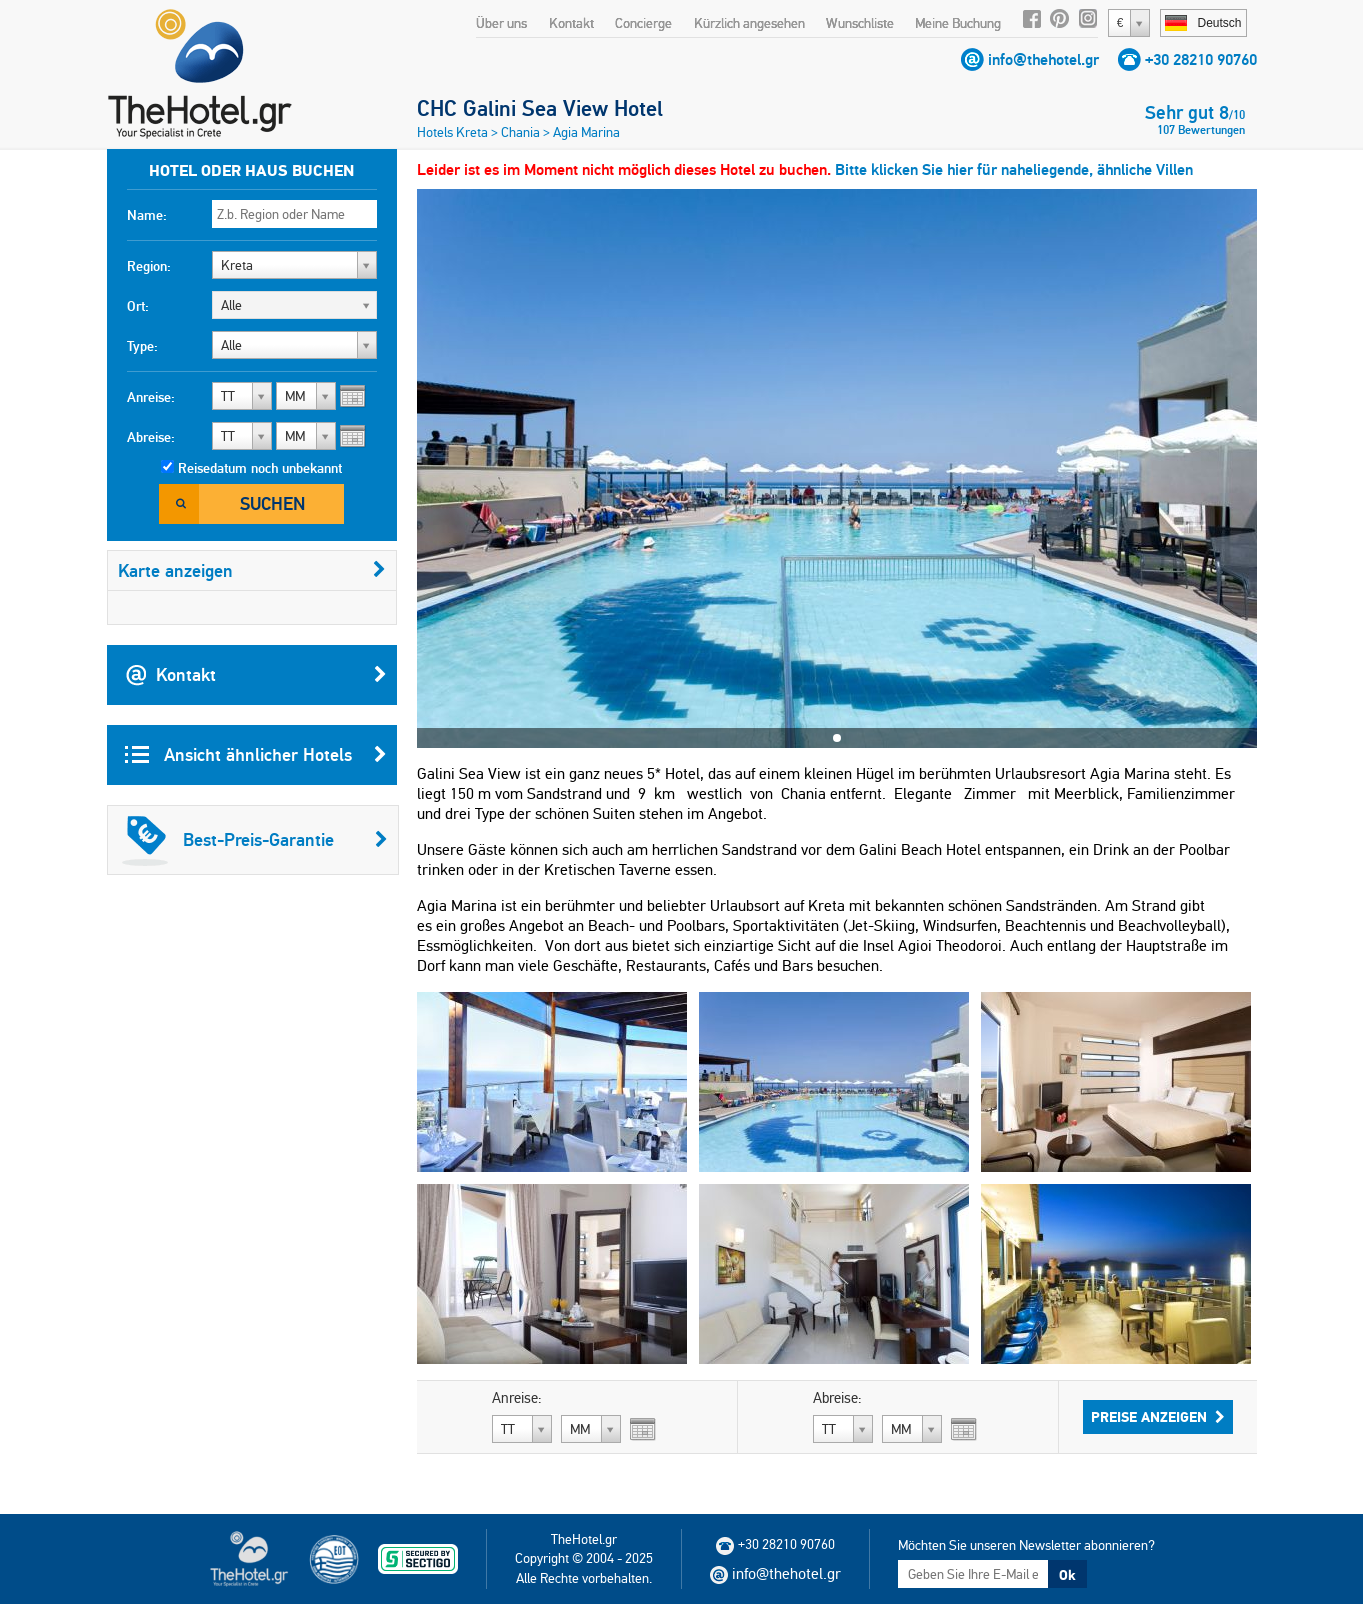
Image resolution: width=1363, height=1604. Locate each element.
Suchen (272, 503)
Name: (147, 215)
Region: (149, 266)
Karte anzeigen (252, 570)
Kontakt (571, 23)
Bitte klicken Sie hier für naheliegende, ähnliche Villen (1014, 169)
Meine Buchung (958, 23)
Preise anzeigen (1158, 1417)
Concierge (643, 23)
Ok (1067, 1575)
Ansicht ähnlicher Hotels (256, 755)
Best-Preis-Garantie (255, 840)
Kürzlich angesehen (749, 23)
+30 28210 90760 (1201, 59)
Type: (142, 346)
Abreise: (151, 437)
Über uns (501, 23)
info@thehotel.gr (1043, 59)
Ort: (138, 306)
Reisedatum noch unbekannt (260, 468)
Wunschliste (860, 23)
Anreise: (151, 397)
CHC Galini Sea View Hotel (540, 108)
